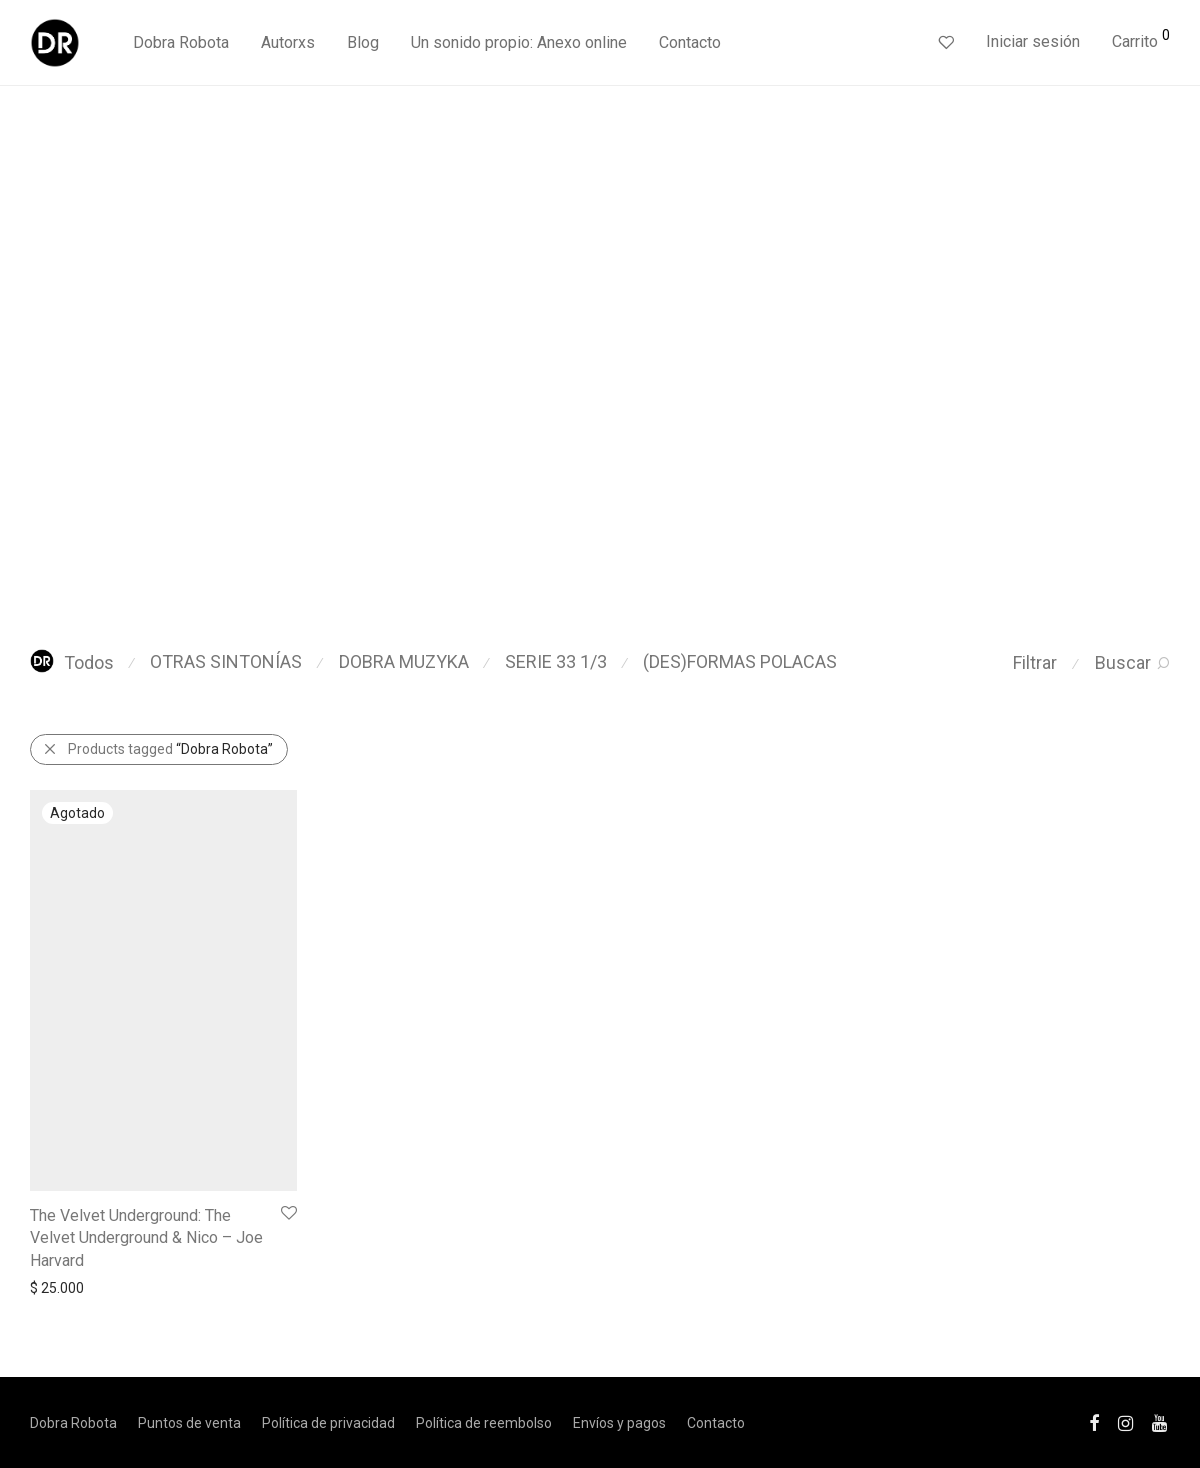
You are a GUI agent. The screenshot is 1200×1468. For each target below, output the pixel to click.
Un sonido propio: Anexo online (519, 42)
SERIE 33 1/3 (556, 661)
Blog (363, 42)
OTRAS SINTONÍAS (226, 661)
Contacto (690, 42)
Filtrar (1035, 662)
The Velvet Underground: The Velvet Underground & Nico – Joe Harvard (146, 1238)
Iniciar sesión (1033, 41)
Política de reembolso (484, 1423)
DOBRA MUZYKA (404, 661)
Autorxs (288, 42)
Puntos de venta (189, 1423)
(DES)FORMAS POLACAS (740, 661)
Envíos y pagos (619, 1423)
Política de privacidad (328, 1423)
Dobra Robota (181, 42)
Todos (72, 662)
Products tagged (170, 749)
